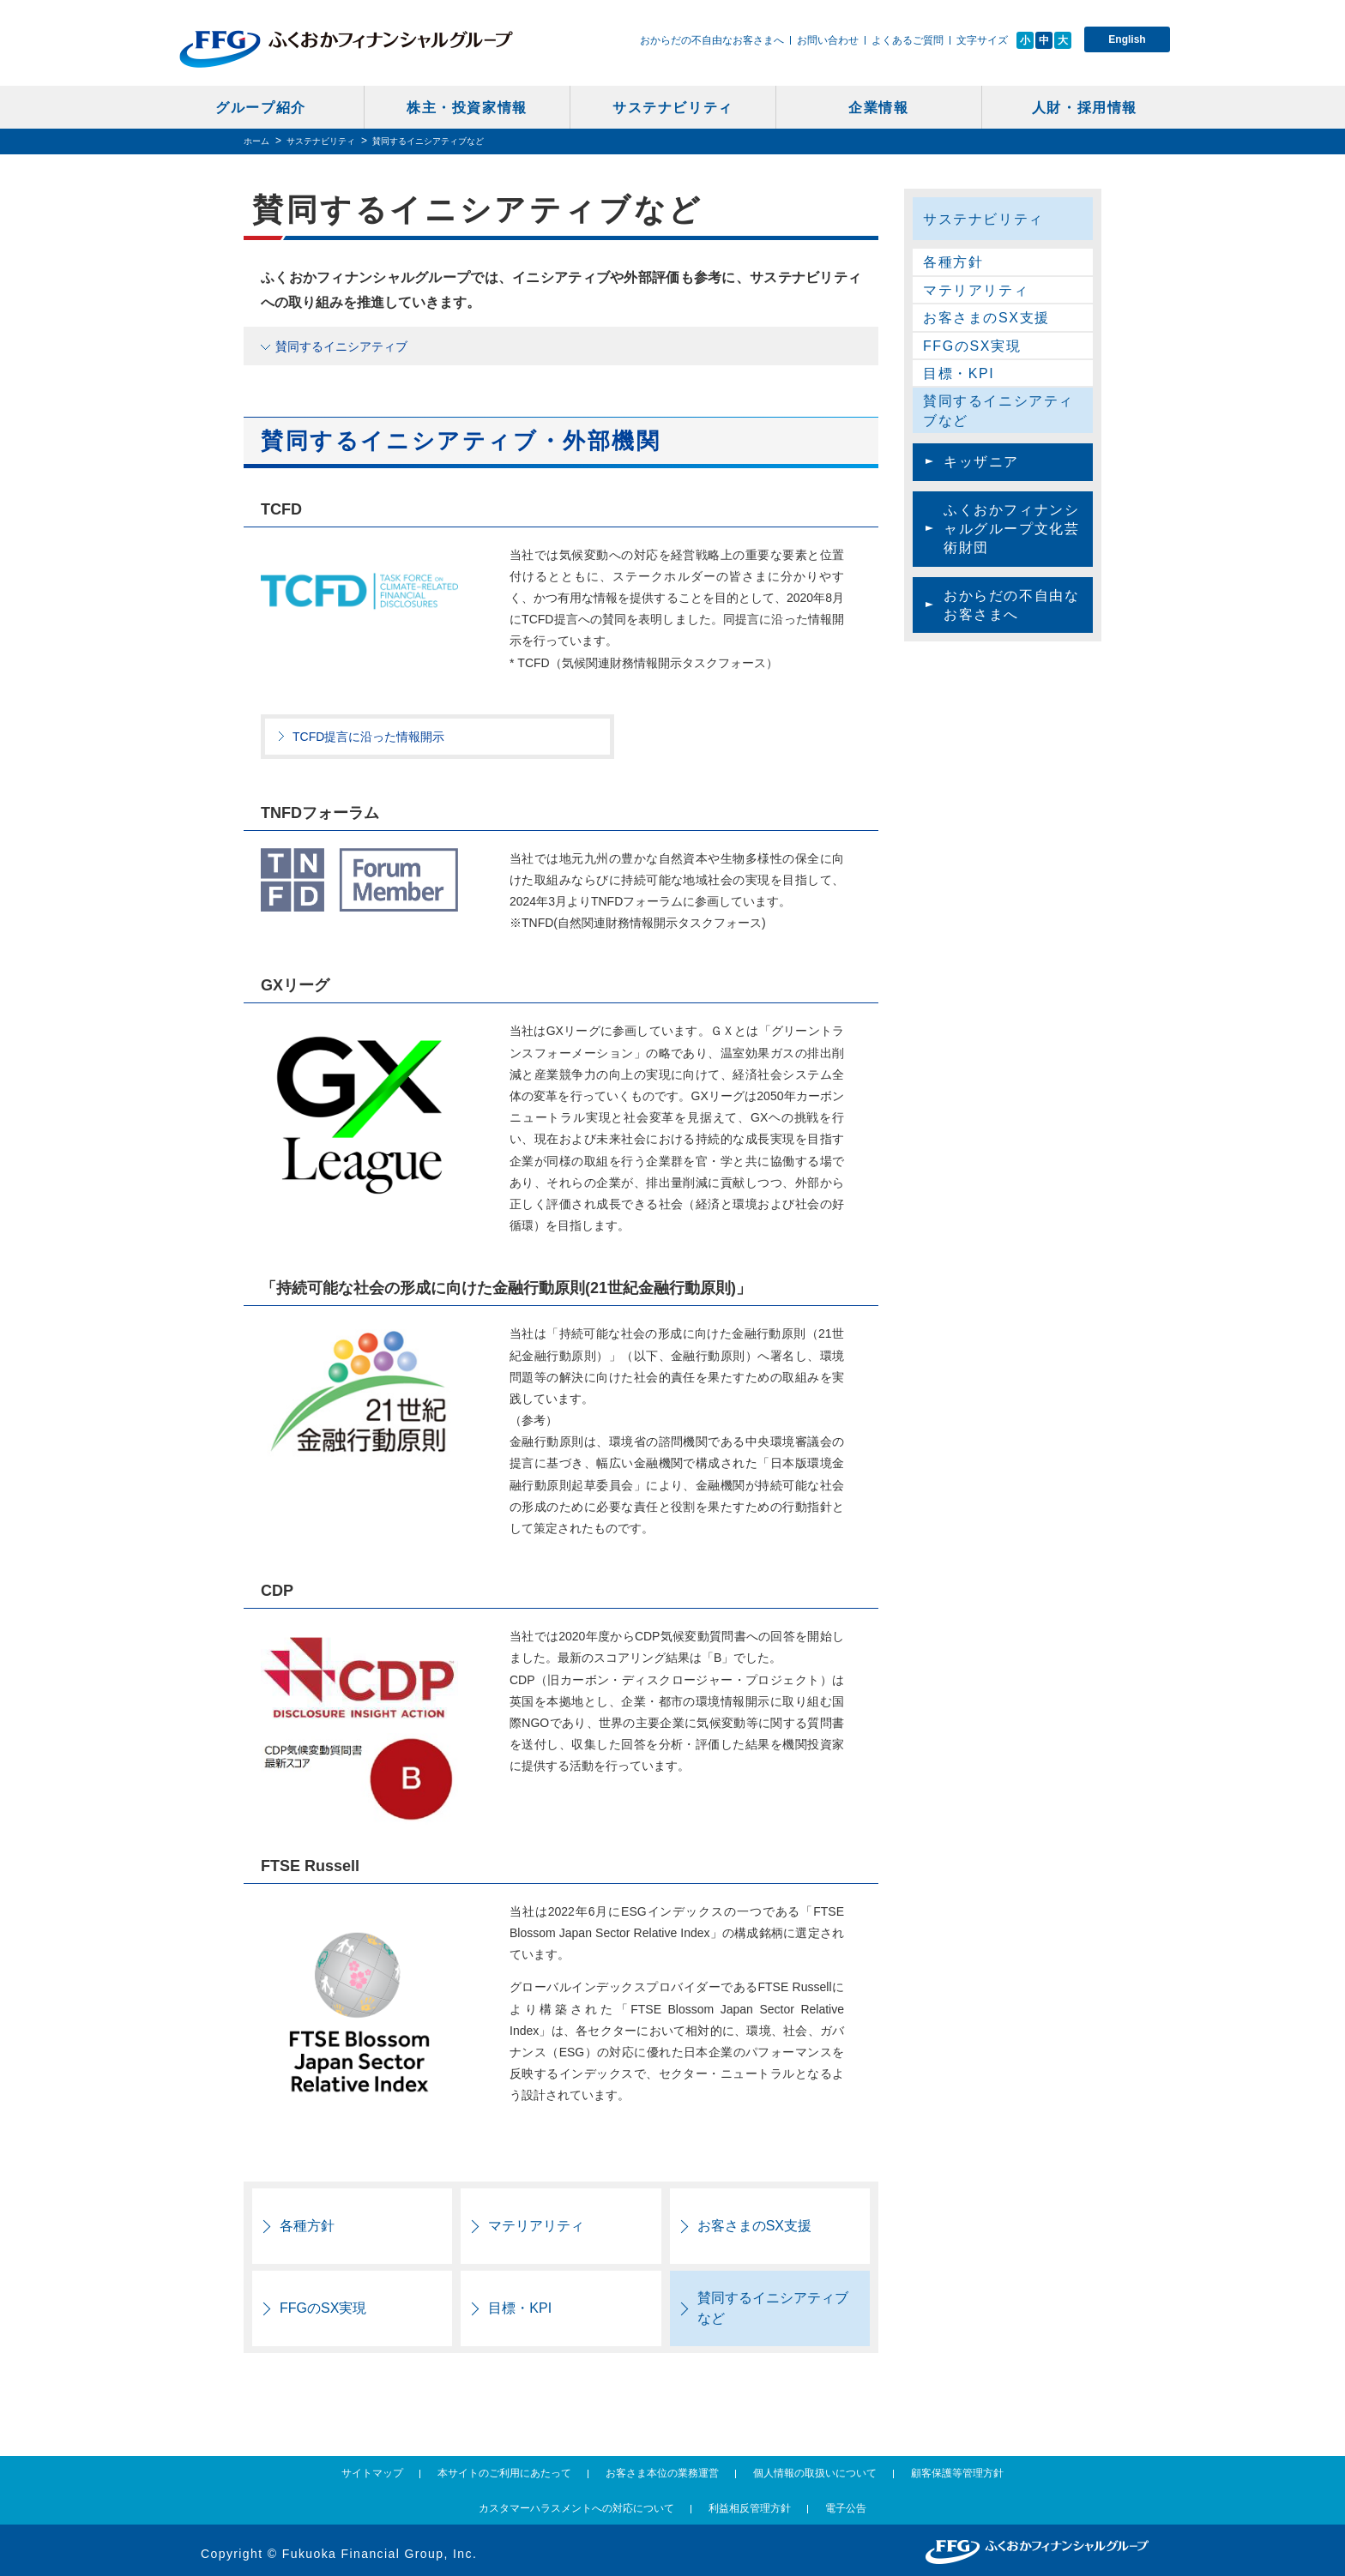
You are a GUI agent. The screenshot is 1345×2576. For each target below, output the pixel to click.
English (1126, 39)
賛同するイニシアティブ (341, 346)
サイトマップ (372, 2473)
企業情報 (878, 107)
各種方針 (307, 2225)
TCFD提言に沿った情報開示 (368, 736)
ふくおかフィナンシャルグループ (346, 49)
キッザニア (981, 461)
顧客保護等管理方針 (957, 2473)
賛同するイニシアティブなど (772, 2308)
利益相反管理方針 (750, 2508)
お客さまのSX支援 (754, 2225)
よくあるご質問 (908, 40)
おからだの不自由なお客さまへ (712, 40)
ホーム (256, 141)
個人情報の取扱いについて (815, 2473)
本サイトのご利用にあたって (504, 2473)
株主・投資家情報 (467, 107)
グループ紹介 (260, 107)
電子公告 (845, 2508)
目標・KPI (520, 2308)
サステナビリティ (672, 107)
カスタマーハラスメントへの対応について (576, 2508)
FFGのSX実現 (323, 2308)
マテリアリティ (536, 2225)
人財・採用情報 (1084, 107)
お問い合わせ (828, 40)
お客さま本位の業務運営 (662, 2473)
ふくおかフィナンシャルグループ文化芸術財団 (1011, 529)
